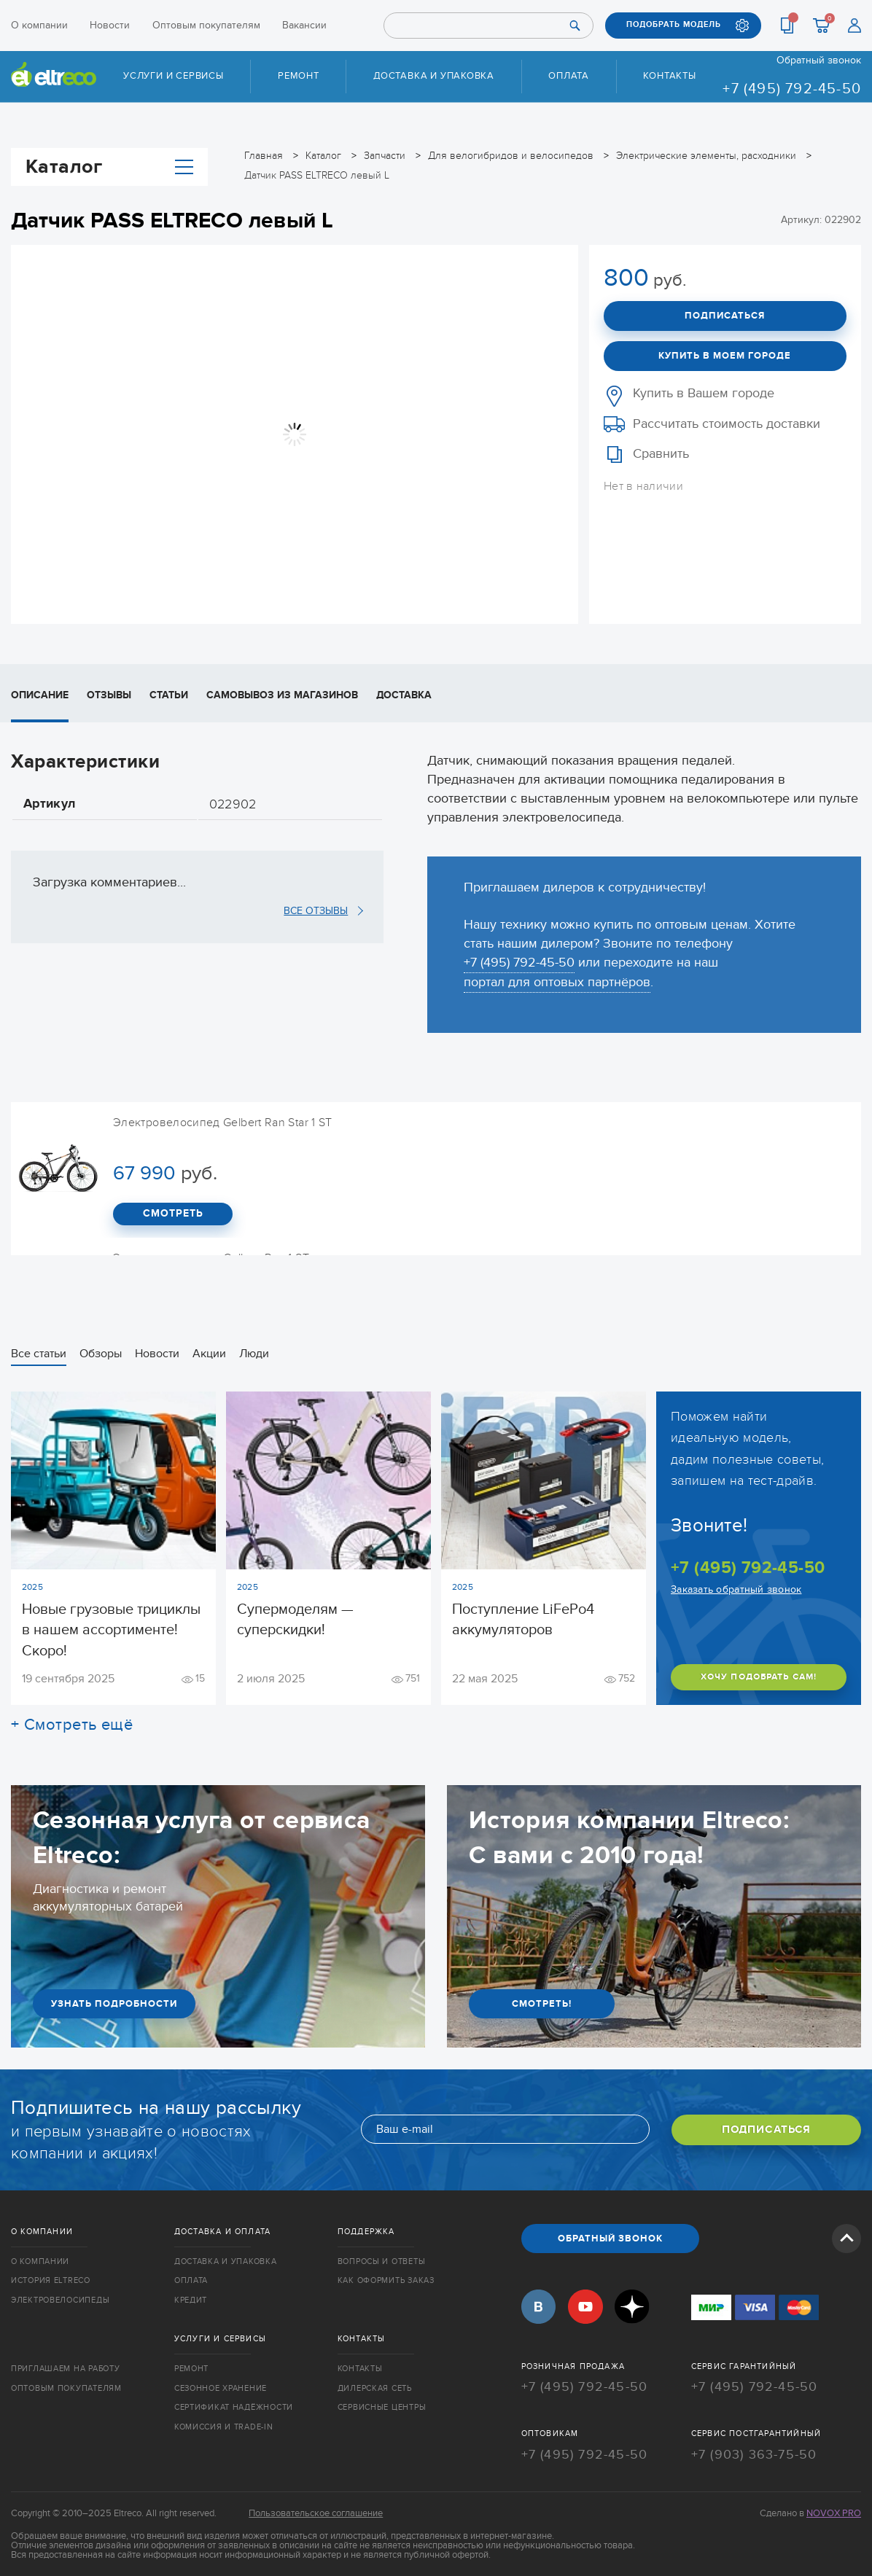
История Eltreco (50, 2280)
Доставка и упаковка (433, 76)
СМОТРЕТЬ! (542, 2003)
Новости (110, 25)
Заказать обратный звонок (736, 1588)
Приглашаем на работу (65, 2367)
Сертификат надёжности (233, 2406)
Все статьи (38, 1353)
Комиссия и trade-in (223, 2424)
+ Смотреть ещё (72, 1723)
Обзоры (100, 1353)
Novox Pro (833, 2510)
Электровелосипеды (60, 2300)
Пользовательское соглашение (316, 2510)
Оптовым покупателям (206, 25)
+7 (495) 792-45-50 (792, 89)
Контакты (669, 76)
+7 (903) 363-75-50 (754, 2451)
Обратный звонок (818, 60)
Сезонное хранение (220, 2386)
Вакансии (304, 25)
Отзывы (109, 694)
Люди (254, 1353)
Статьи (168, 694)
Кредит (190, 2300)
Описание (40, 694)
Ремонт (298, 76)
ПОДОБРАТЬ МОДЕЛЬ (673, 25)
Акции (209, 1353)
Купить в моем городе (724, 355)
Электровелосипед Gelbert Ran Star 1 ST (222, 1122)
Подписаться (725, 315)
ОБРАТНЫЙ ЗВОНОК (610, 2238)
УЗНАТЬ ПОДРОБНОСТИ (114, 2003)
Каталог (109, 166)
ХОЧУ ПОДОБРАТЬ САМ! (759, 1676)
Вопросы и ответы (382, 2260)
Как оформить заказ (386, 2280)
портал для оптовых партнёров (557, 981)
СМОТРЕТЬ (172, 1213)
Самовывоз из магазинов (282, 694)
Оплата (568, 76)
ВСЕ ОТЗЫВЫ (316, 911)
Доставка (404, 694)
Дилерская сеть (375, 2386)
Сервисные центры (382, 2406)
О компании (39, 25)
